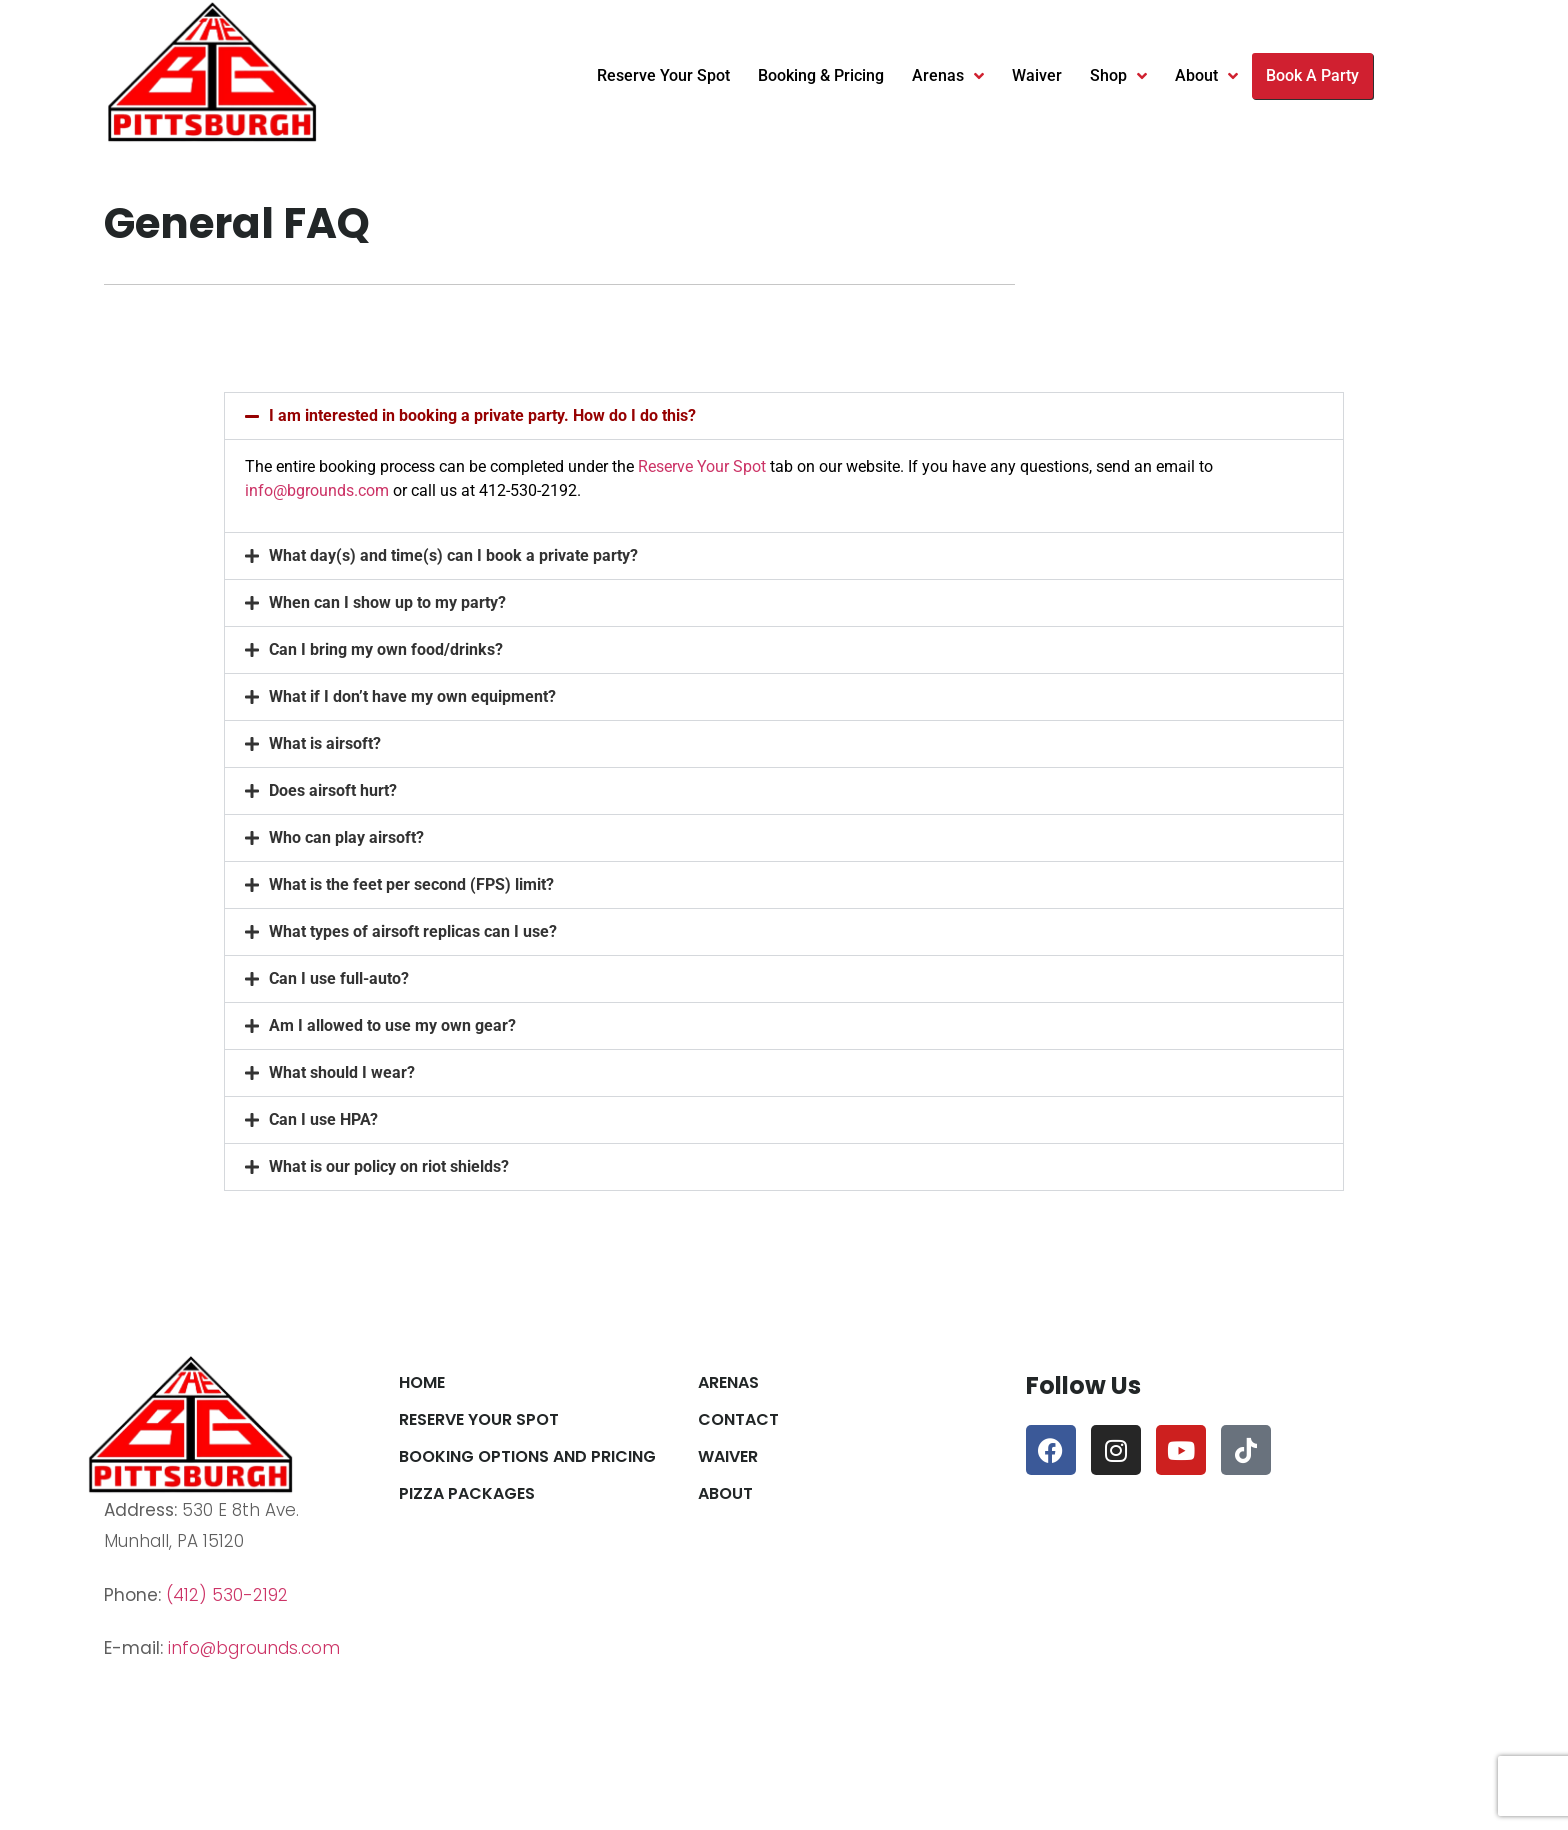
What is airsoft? (325, 743)
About (1206, 76)
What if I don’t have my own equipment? (412, 696)
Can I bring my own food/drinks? (386, 649)
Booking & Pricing (821, 75)
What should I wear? (342, 1072)
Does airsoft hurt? (333, 790)
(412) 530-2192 (227, 1595)
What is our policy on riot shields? (389, 1166)
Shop (1118, 76)
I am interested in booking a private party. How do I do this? (482, 415)
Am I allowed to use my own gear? (392, 1025)
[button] (784, 416)
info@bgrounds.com (317, 490)
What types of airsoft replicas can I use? (413, 931)
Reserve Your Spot (663, 75)
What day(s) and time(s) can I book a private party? (453, 555)
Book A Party (1312, 75)
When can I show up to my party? (387, 602)
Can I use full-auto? (339, 978)
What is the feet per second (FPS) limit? (411, 884)
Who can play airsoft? (346, 837)
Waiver (1037, 75)
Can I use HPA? (323, 1119)
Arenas (948, 76)
